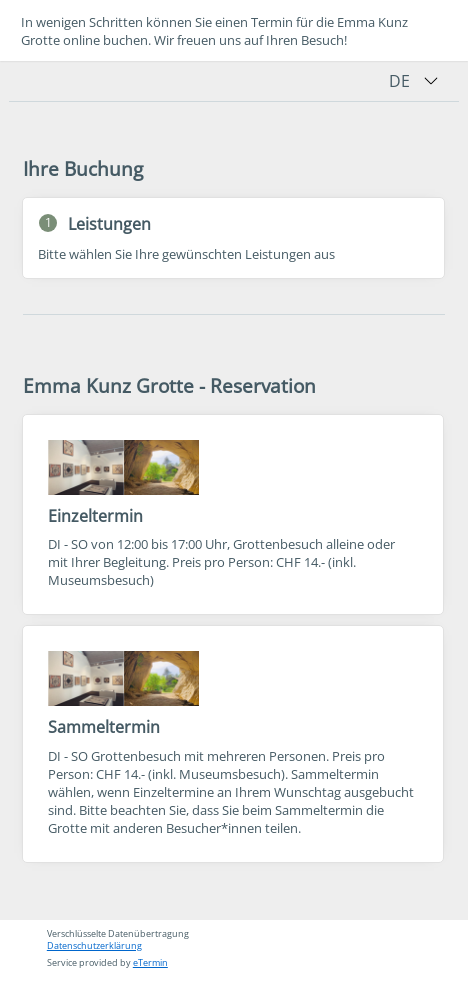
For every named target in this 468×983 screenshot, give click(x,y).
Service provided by (107, 963)
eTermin (150, 963)
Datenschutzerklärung (94, 946)
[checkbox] (232, 514)
